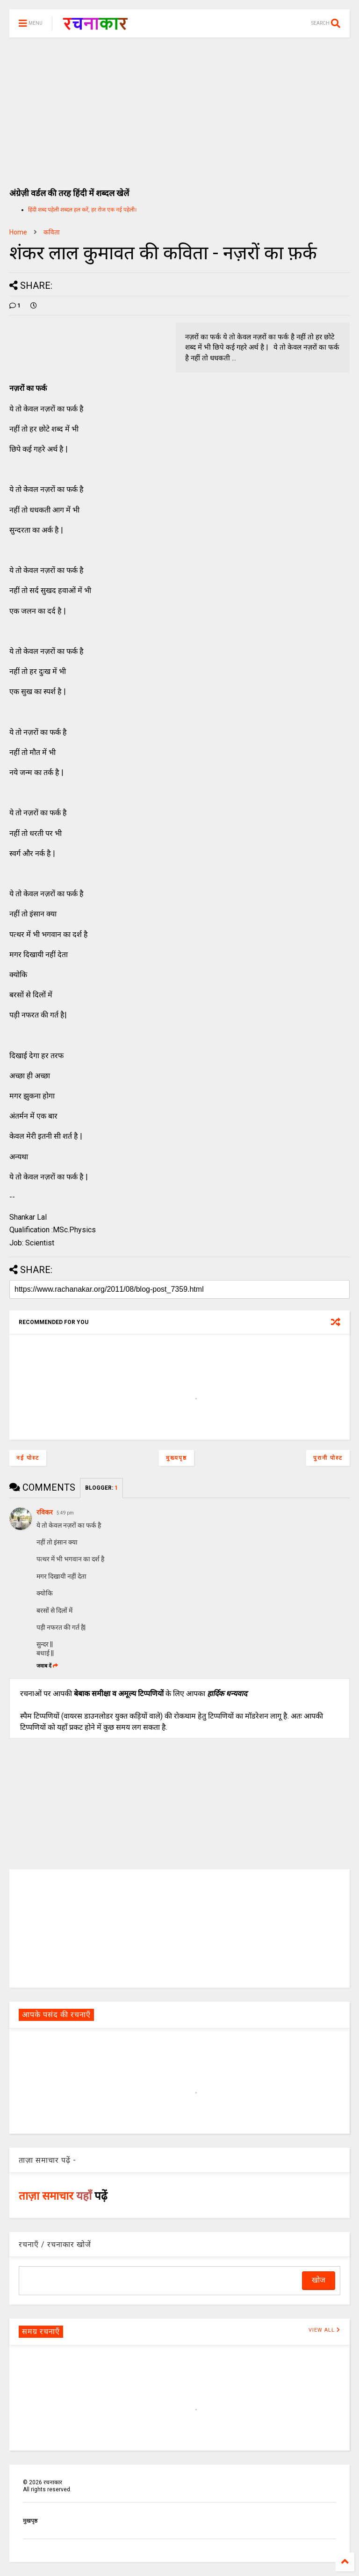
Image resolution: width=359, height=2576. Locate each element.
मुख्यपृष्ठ (176, 1458)
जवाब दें (47, 1666)
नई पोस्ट (27, 1458)
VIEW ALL (324, 2330)
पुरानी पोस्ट (328, 1458)
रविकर (45, 1512)
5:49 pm (65, 1512)
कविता (51, 232)
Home (18, 232)
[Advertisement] (179, 107)
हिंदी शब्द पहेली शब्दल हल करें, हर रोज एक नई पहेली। (82, 209)
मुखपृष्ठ (30, 2520)
